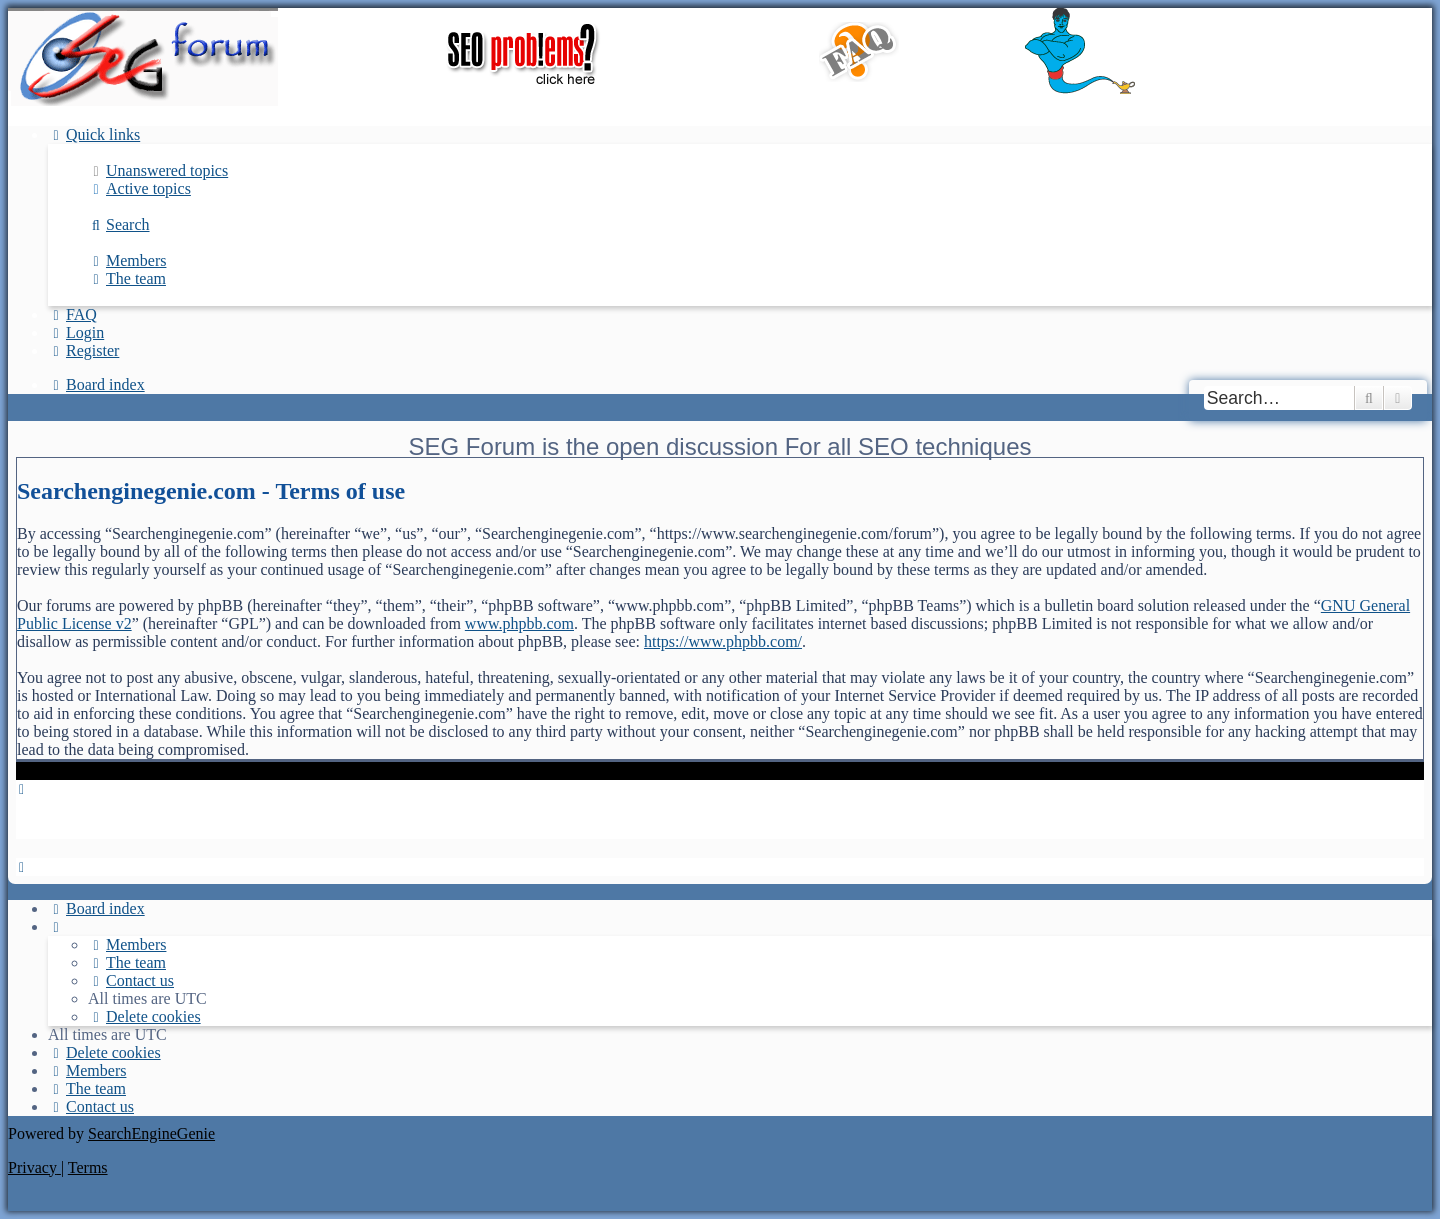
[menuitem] (158, 170)
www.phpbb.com (519, 623)
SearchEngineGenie (151, 1133)
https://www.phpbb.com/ (723, 641)
